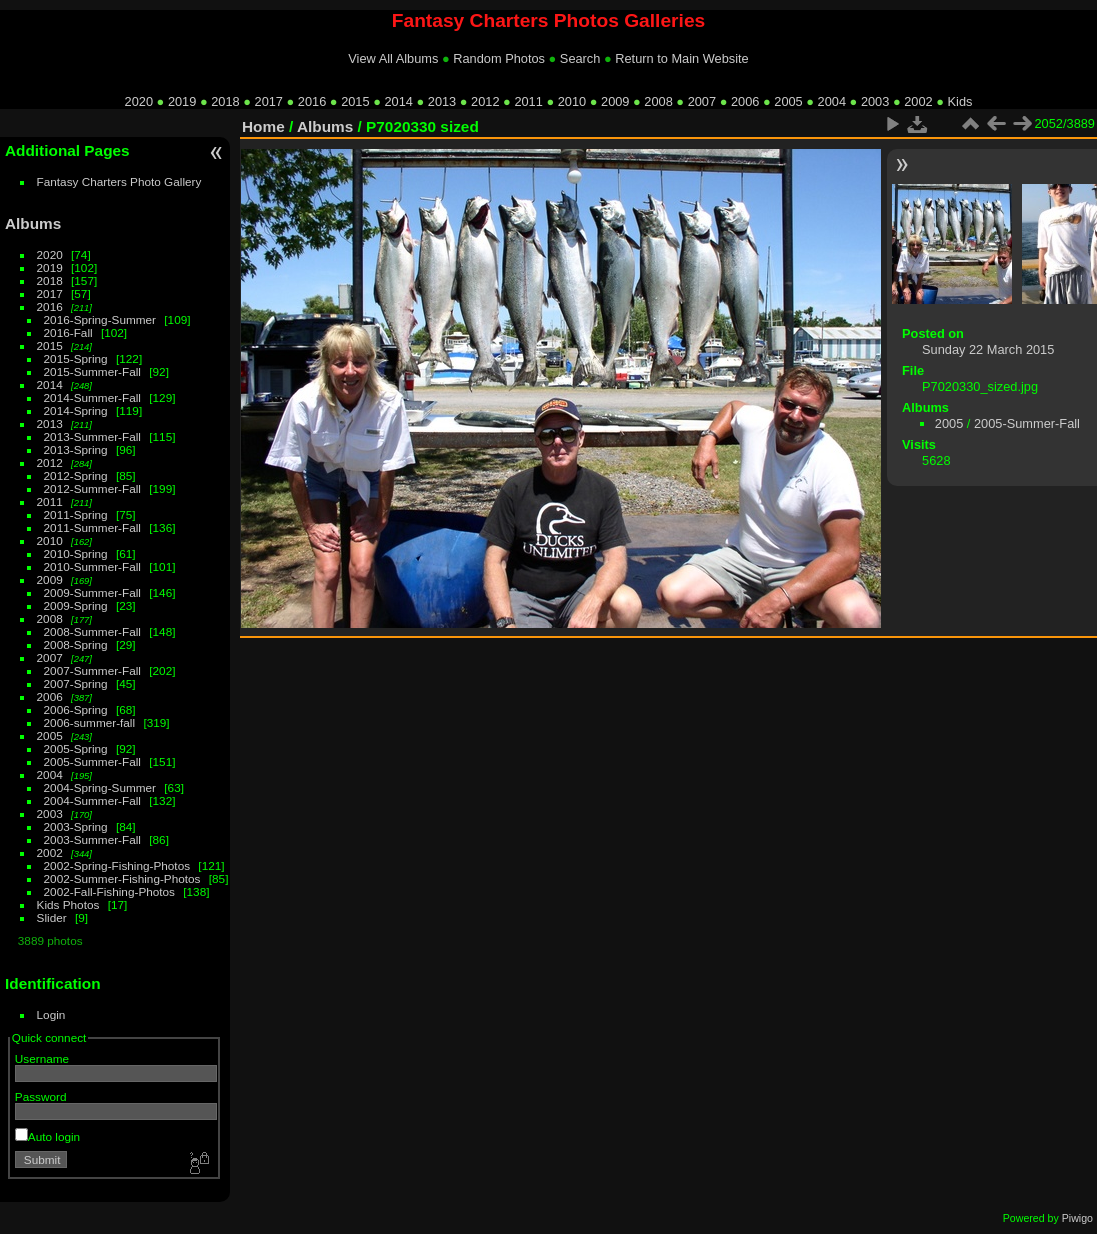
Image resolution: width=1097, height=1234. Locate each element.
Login (51, 1014)
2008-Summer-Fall (92, 631)
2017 (269, 101)
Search (580, 58)
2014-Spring (76, 410)
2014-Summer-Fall (92, 397)
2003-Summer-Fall (92, 839)
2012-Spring (76, 475)
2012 (485, 101)
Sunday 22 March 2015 (988, 349)
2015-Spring (76, 358)
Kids (960, 101)
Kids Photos (68, 904)
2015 (355, 101)
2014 (398, 101)
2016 (312, 101)
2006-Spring (76, 709)
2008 (658, 101)
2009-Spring (76, 605)
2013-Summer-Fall (92, 436)
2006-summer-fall (90, 722)
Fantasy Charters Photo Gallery (119, 181)
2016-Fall (68, 332)
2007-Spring (76, 683)
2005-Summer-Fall (92, 761)
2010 (572, 101)
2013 (442, 101)
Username (42, 1058)
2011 (528, 101)
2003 (875, 101)
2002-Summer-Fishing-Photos (122, 878)
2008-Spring (76, 644)
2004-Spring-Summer (100, 787)
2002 (918, 101)
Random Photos (499, 58)
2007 (702, 101)
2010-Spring (76, 553)
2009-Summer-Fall (92, 592)
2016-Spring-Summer (100, 319)
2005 (788, 101)
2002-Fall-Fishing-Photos (109, 891)
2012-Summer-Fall (92, 488)
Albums (33, 223)
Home (263, 126)
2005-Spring (76, 748)
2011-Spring (76, 514)
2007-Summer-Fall (92, 670)
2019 (182, 101)
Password (41, 1096)
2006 (745, 101)
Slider (52, 917)
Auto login (47, 1136)
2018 (225, 101)
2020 (139, 101)
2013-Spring (76, 449)
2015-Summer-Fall (92, 371)
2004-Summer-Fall (92, 800)
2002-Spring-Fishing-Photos (117, 865)
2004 (832, 101)
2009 (615, 101)
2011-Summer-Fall (92, 527)
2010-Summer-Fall (92, 566)
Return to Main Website (681, 58)
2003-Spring (76, 826)
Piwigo (1077, 1218)
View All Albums (393, 58)
